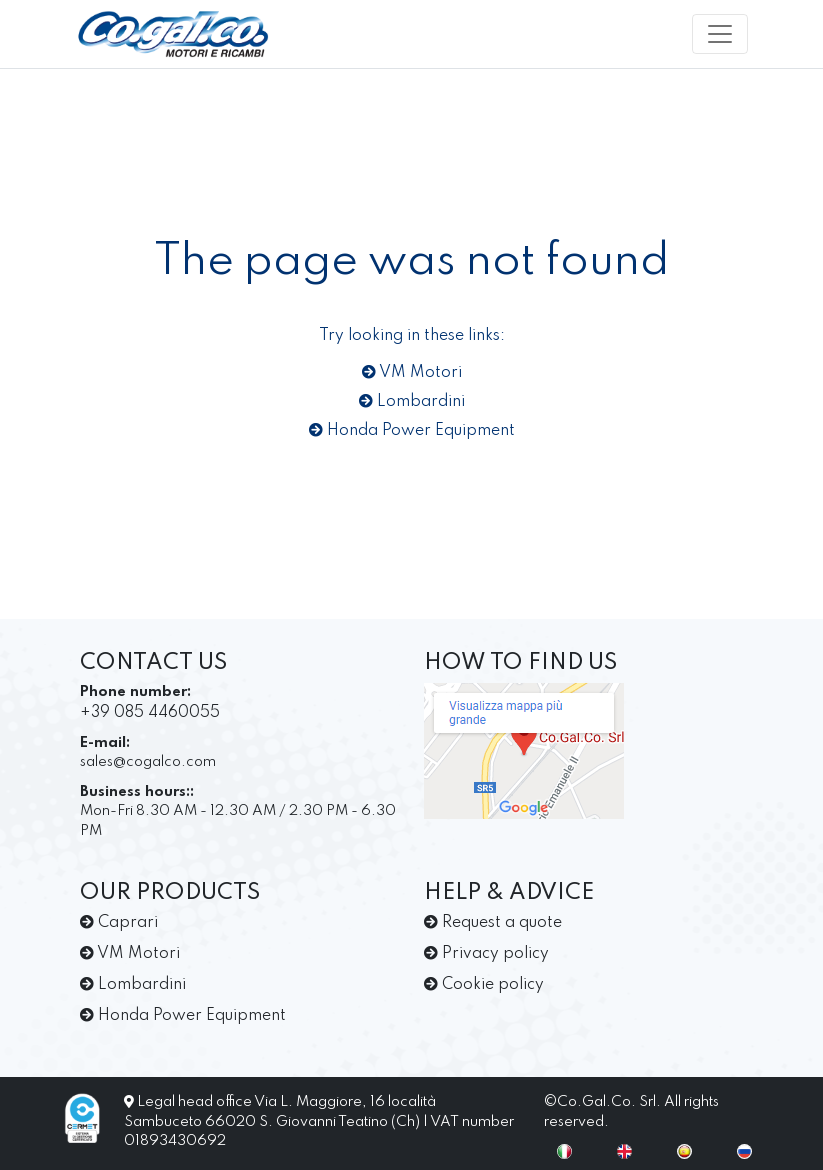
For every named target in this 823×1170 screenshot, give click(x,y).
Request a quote (493, 923)
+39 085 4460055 (150, 713)
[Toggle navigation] (720, 34)
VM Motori (412, 373)
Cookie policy (484, 985)
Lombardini (412, 402)
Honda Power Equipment (412, 431)
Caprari (119, 923)
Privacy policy (486, 954)
